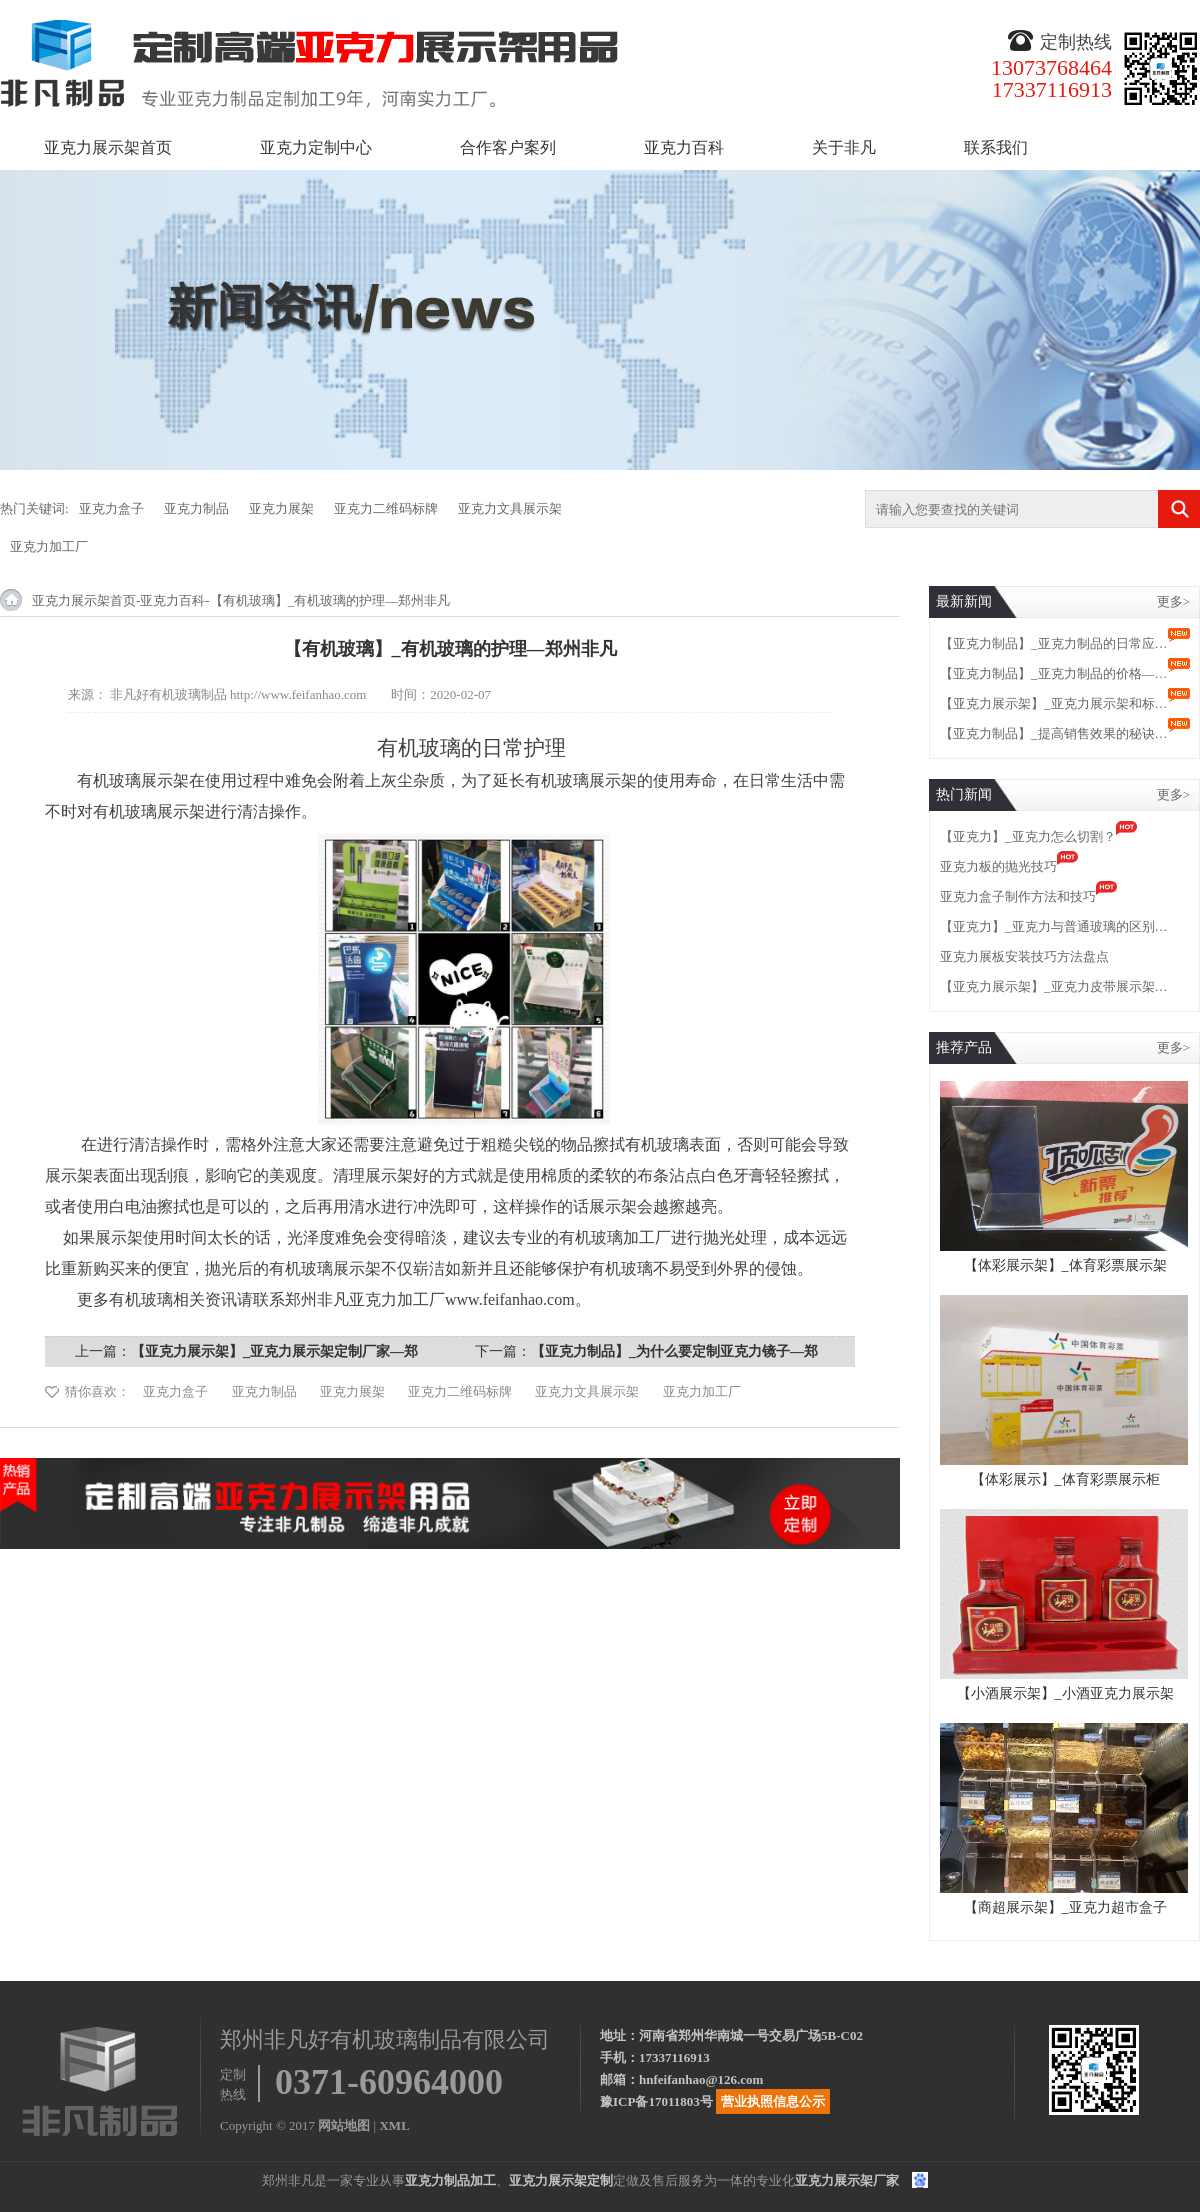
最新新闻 (964, 601)
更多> (1173, 601)
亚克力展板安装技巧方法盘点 (1024, 956)
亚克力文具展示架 (510, 508)
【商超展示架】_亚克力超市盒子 (1065, 1907)
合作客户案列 (508, 147)
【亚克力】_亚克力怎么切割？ (1028, 836)
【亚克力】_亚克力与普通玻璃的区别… (1054, 926)
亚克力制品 (196, 508)
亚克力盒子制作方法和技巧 (1018, 896)
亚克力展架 (281, 508)
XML (394, 2125)
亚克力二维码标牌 (386, 508)
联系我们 (996, 147)
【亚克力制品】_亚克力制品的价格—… (1054, 673)
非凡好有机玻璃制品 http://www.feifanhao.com (238, 694)
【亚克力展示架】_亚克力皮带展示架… (1054, 986)
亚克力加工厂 (49, 546)
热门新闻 (964, 794)
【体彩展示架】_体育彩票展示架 (1065, 1265)
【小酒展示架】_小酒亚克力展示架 (1065, 1693)
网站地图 (344, 2125)
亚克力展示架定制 (561, 2180)
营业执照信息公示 (773, 2101)
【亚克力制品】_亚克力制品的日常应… (1054, 643)
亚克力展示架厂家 (847, 2180)
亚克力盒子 (111, 508)
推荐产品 (964, 1047)
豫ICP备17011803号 (656, 2101)
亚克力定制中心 (316, 147)
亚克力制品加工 (450, 2180)
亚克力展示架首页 (108, 147)
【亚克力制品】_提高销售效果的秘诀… (1054, 733)
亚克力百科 (684, 147)
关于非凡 (844, 147)
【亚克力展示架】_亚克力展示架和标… (1054, 703)
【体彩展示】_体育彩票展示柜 (1065, 1479)
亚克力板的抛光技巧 (998, 866)
